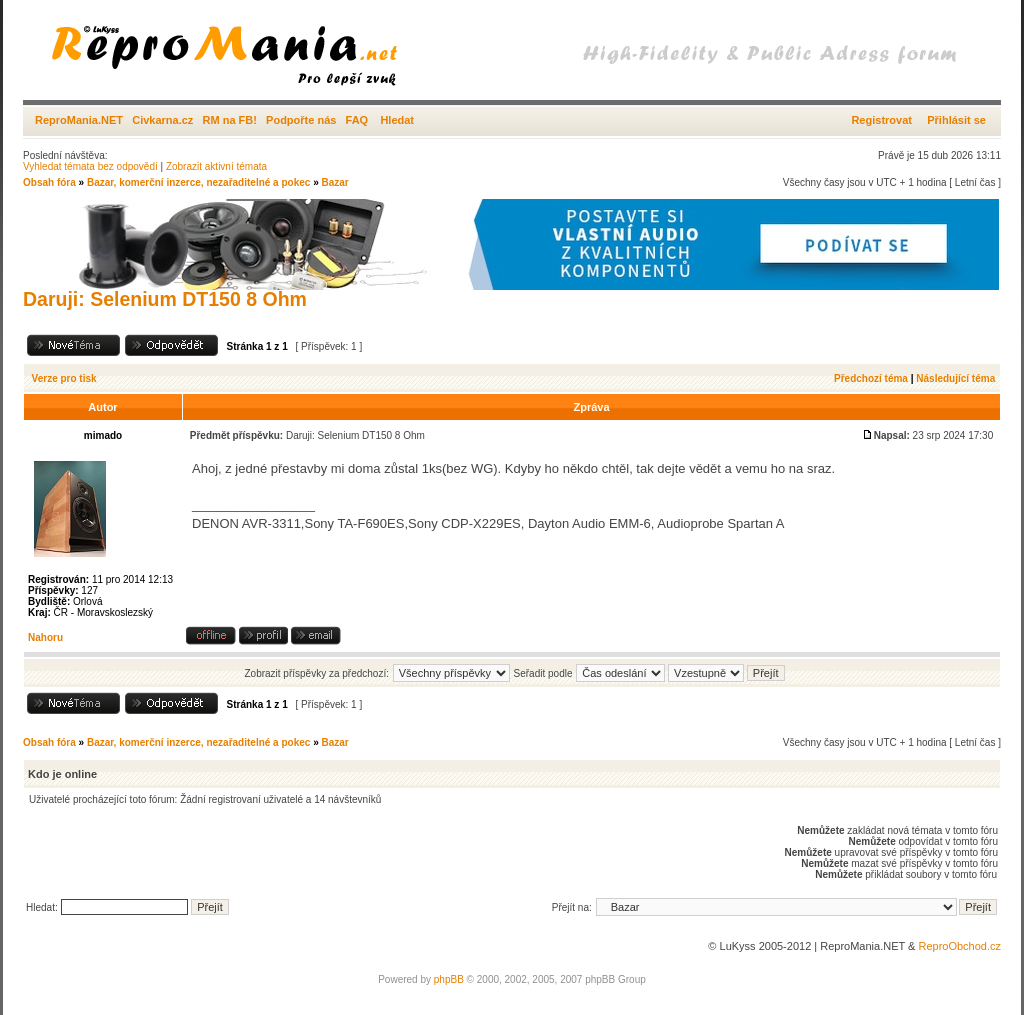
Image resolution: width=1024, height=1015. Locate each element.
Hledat (397, 120)
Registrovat (881, 120)
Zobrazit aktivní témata (216, 166)
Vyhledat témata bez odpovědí (90, 166)
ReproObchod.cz (959, 946)
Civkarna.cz (162, 120)
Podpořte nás (301, 120)
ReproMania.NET (79, 120)
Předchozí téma (871, 378)
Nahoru (45, 637)
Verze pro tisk (64, 378)
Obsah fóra (49, 182)
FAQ (357, 120)
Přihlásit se (956, 120)
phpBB (449, 979)
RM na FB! (230, 120)
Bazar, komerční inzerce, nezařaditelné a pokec (198, 182)
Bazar (334, 182)
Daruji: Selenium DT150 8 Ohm (165, 299)
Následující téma (955, 378)
